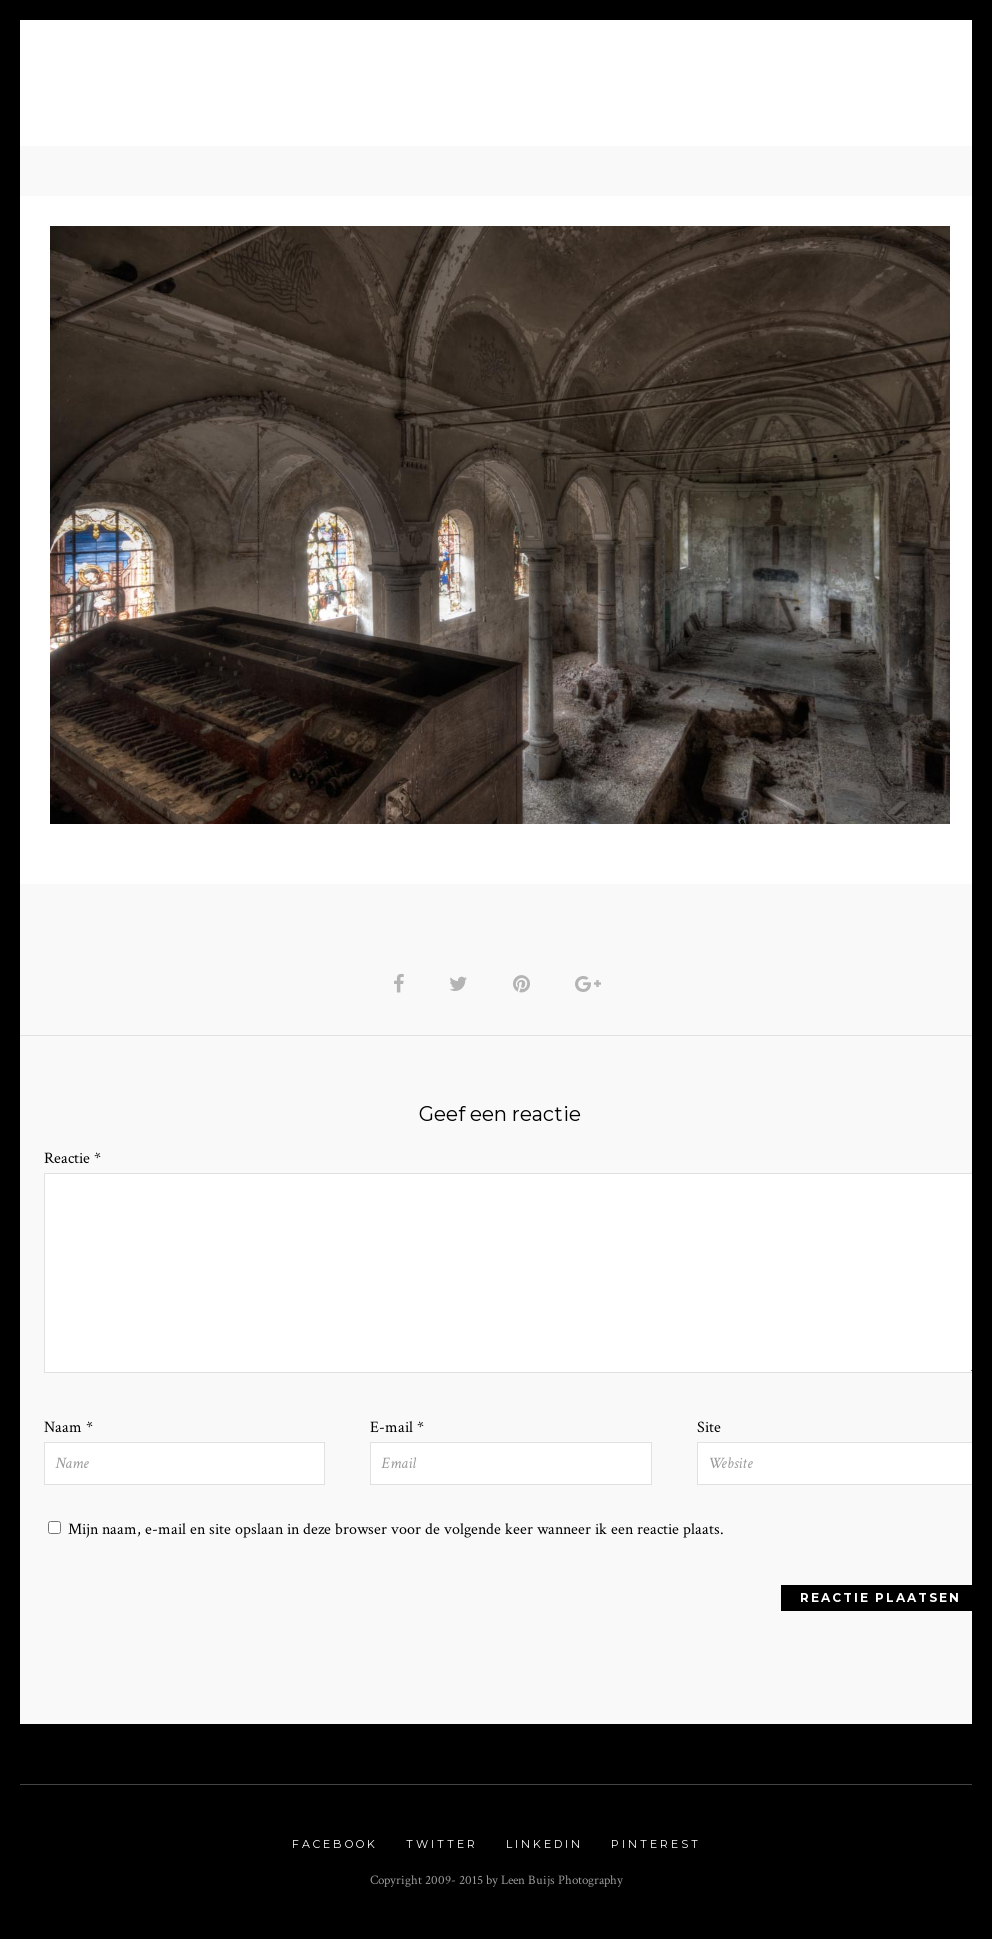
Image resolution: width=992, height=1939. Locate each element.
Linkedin (544, 1851)
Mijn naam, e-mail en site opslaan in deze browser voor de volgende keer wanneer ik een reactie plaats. (396, 1534)
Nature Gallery (322, 90)
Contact (715, 90)
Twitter (442, 1851)
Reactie (72, 1161)
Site (709, 1432)
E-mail (397, 1432)
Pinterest (656, 1851)
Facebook (335, 1851)
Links (623, 90)
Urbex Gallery (494, 90)
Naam (68, 1432)
